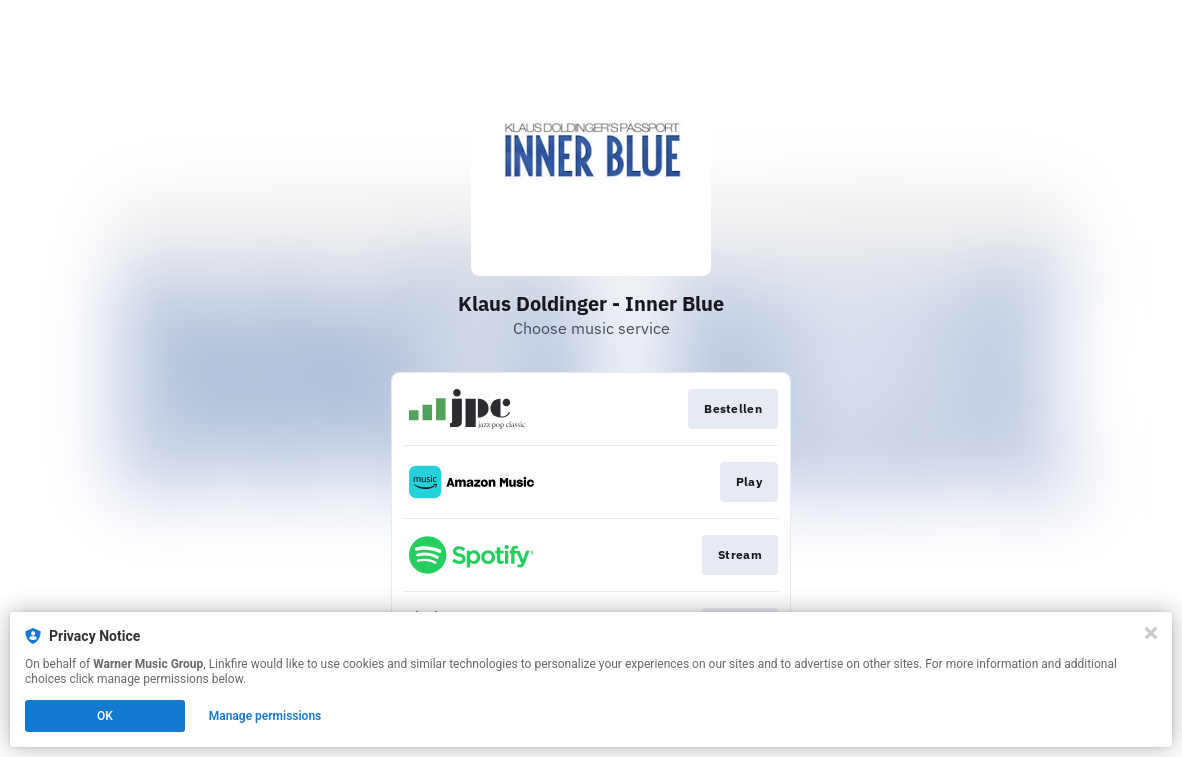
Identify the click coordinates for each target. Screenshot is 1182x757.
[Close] (1151, 633)
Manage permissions (265, 716)
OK (105, 716)
